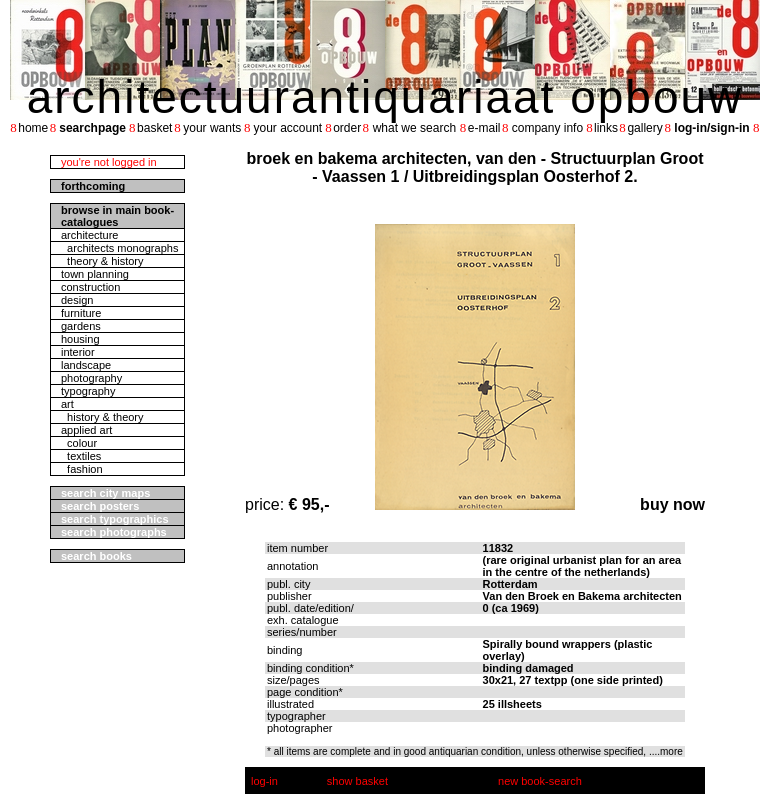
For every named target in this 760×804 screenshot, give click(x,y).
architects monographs (119, 248)
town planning (95, 274)
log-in (264, 781)
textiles (81, 456)
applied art (86, 430)
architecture (89, 235)
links (606, 128)
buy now (672, 504)
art (67, 404)
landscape (86, 365)
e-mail (484, 128)
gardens (81, 326)
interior (78, 352)
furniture (81, 313)
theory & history (102, 261)
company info (547, 128)
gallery (644, 128)
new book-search (540, 781)
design (77, 300)
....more (666, 751)
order (347, 128)
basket (154, 128)
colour (79, 443)
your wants (212, 128)
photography (91, 378)
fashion (82, 469)
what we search (414, 128)
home (33, 128)
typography (88, 391)
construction (90, 287)
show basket (357, 781)
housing (80, 339)
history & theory (102, 417)
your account (287, 128)
